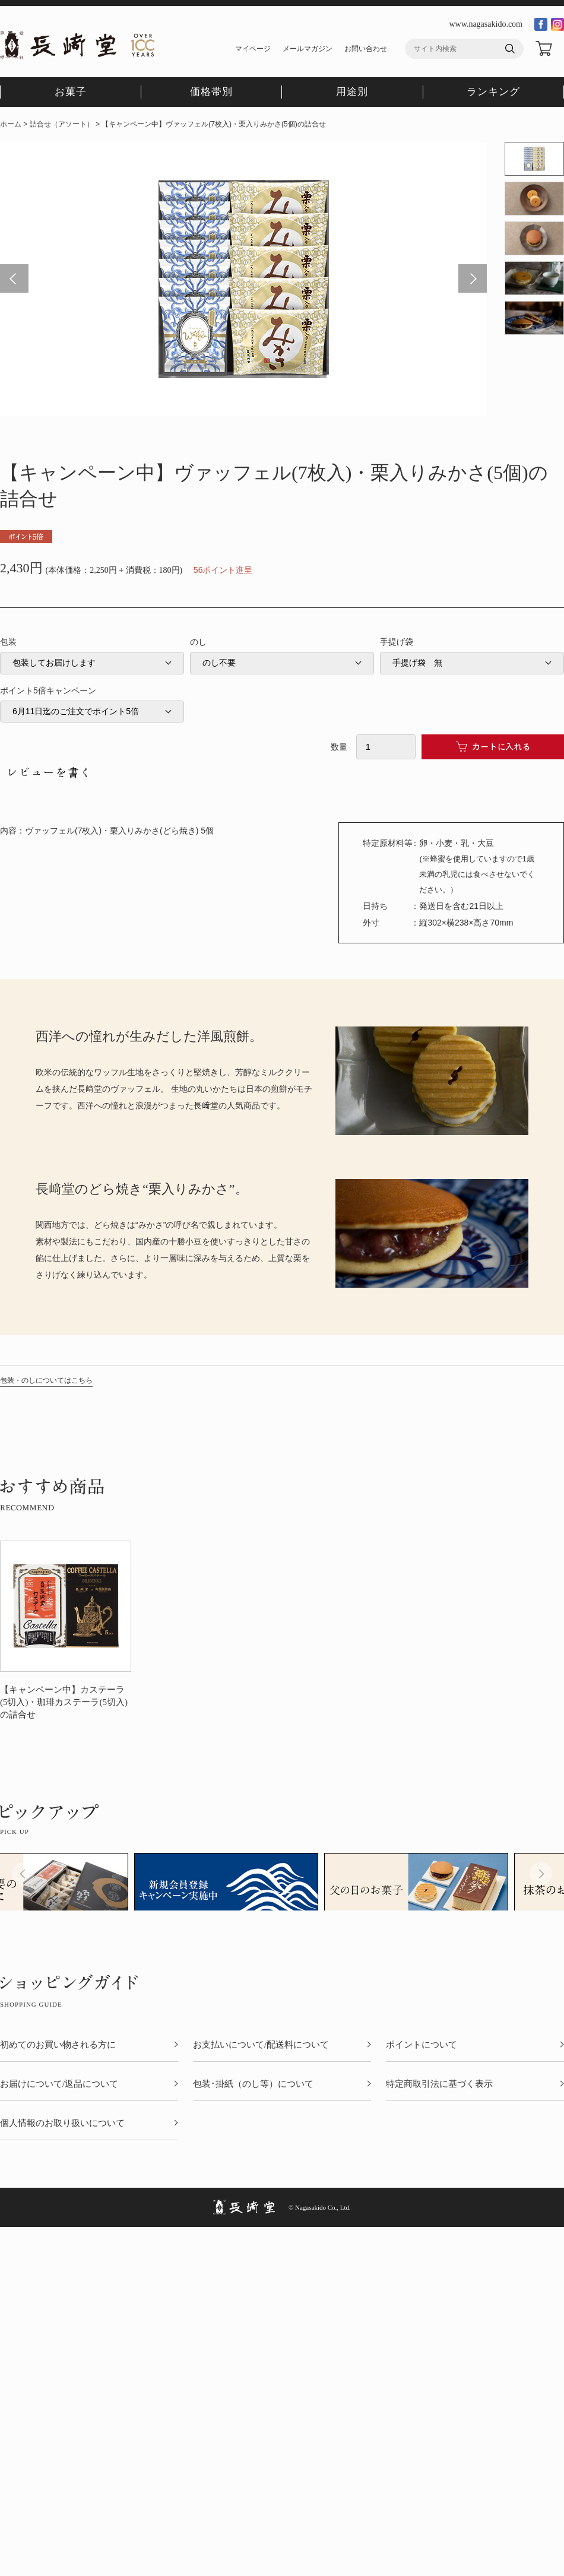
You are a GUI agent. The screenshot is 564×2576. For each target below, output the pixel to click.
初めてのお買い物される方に (58, 2044)
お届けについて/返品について (59, 2084)
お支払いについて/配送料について (261, 2044)
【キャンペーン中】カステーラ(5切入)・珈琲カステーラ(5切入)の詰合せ (64, 1702)
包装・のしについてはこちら (46, 1380)
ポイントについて (421, 2044)
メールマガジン (307, 49)
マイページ (253, 49)
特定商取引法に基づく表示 (439, 2084)
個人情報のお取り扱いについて (62, 2123)
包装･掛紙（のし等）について (253, 2084)
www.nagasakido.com (485, 24)
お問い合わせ (365, 49)
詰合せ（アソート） (62, 124)
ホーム (10, 124)
